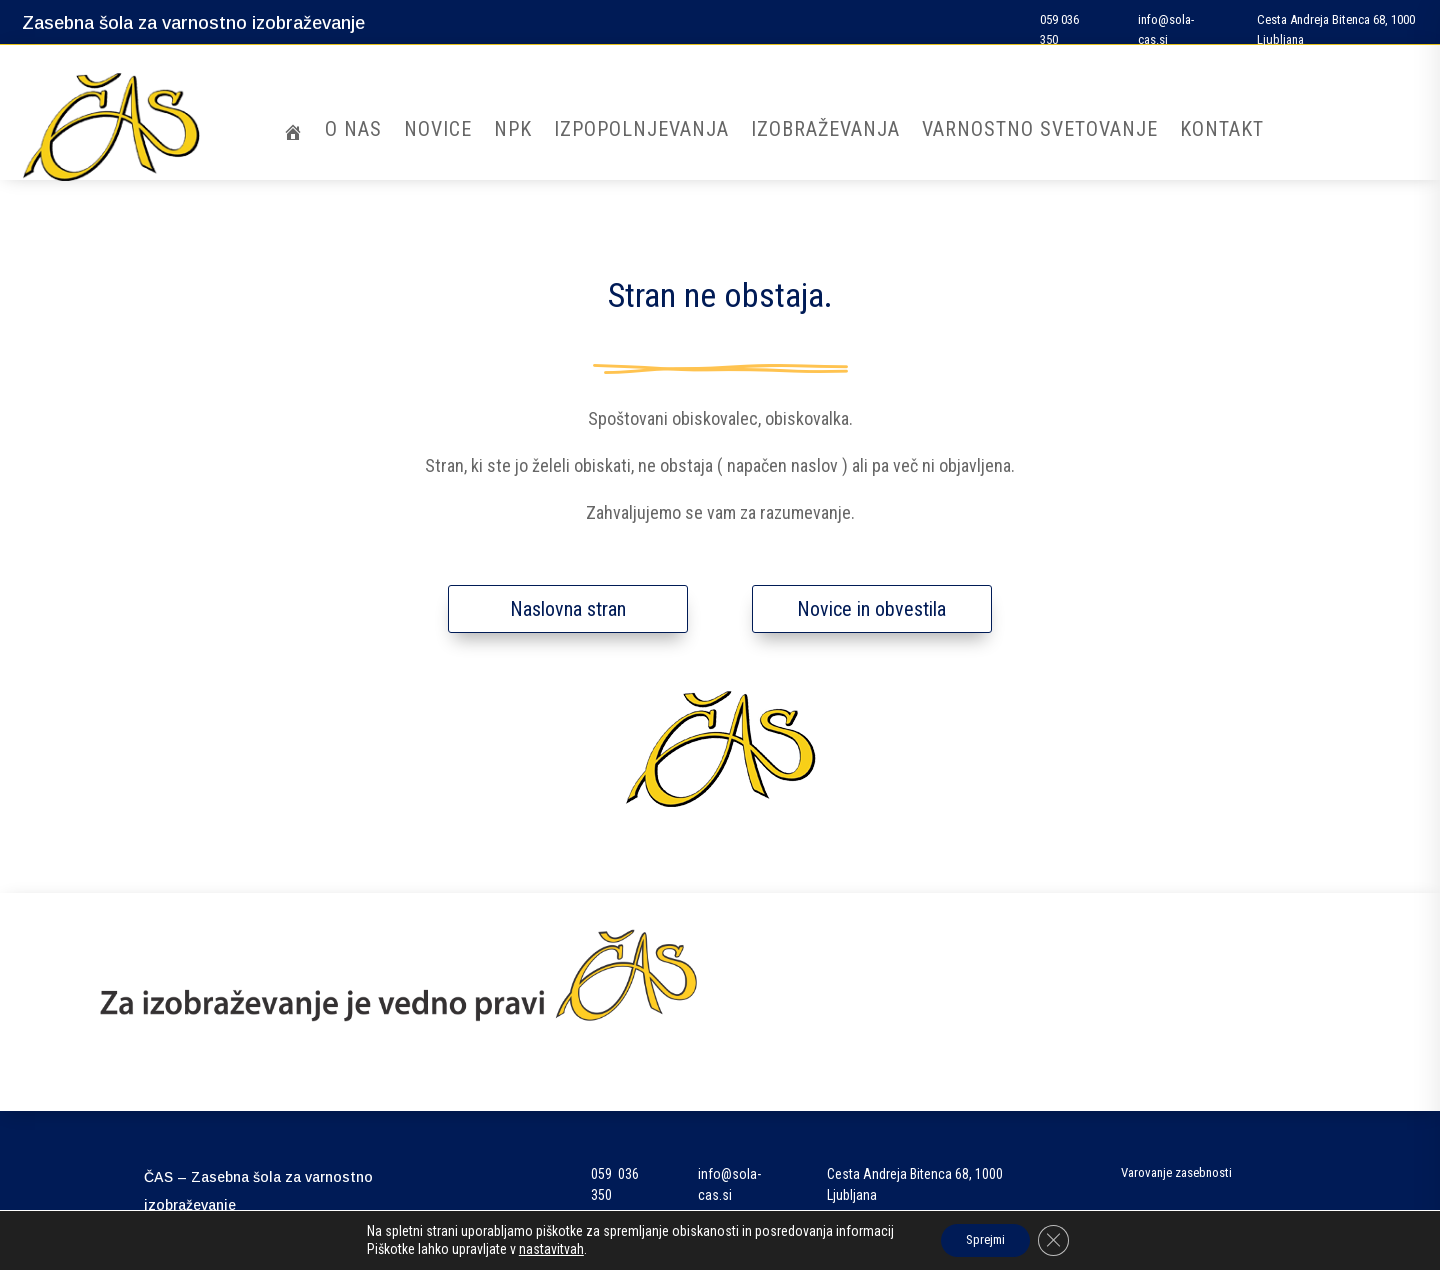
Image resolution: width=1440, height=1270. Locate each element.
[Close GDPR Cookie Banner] (1061, 1239)
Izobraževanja (825, 131)
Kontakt (1222, 131)
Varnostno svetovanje (1040, 131)
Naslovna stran (568, 609)
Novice (438, 131)
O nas (353, 131)
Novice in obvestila (871, 609)
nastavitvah (541, 1248)
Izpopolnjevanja (641, 131)
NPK (513, 131)
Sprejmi (983, 1239)
